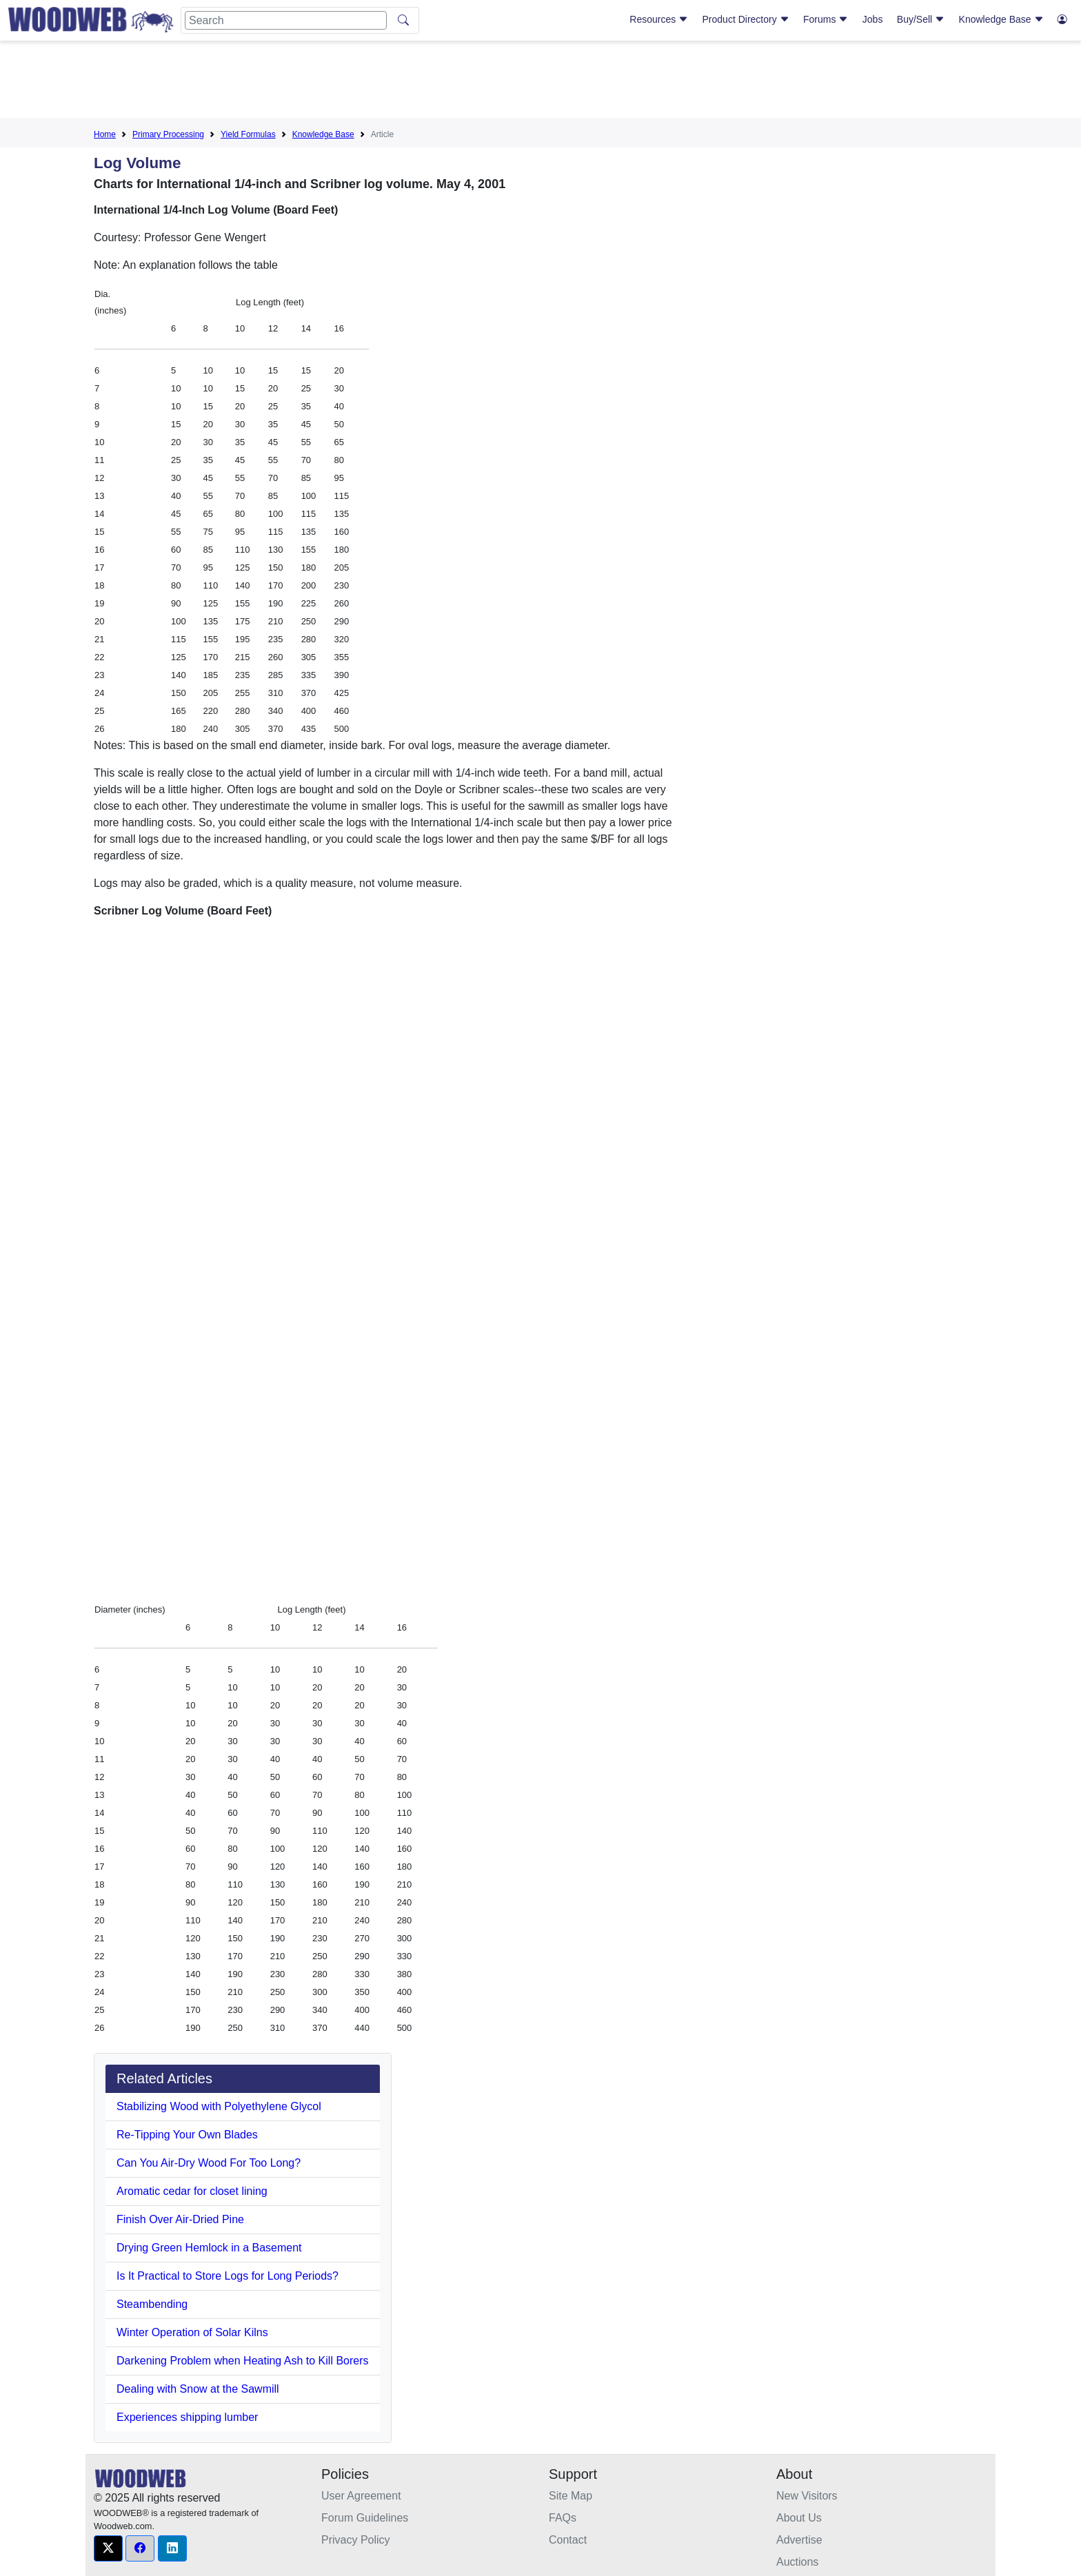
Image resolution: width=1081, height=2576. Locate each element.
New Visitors (807, 2496)
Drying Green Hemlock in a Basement (209, 2247)
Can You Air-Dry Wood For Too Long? (209, 2163)
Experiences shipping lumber (187, 2417)
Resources (658, 19)
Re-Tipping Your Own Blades (187, 2134)
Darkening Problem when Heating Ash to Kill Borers (243, 2361)
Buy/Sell (920, 19)
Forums (825, 19)
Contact (568, 2540)
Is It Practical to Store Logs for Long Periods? (228, 2276)
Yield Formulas (248, 134)
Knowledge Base (1001, 19)
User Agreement (361, 2496)
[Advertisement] (540, 82)
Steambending (152, 2304)
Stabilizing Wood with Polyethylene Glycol (219, 2106)
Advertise (799, 2540)
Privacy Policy (355, 2540)
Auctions (797, 2562)
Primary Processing (168, 134)
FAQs (562, 2518)
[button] (108, 2548)
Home (105, 134)
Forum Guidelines (364, 2518)
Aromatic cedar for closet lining (192, 2191)
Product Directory (746, 19)
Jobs (872, 19)
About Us (799, 2518)
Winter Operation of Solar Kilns (192, 2332)
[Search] (286, 20)
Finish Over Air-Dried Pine (180, 2219)
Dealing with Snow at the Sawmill (198, 2389)
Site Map (570, 2496)
